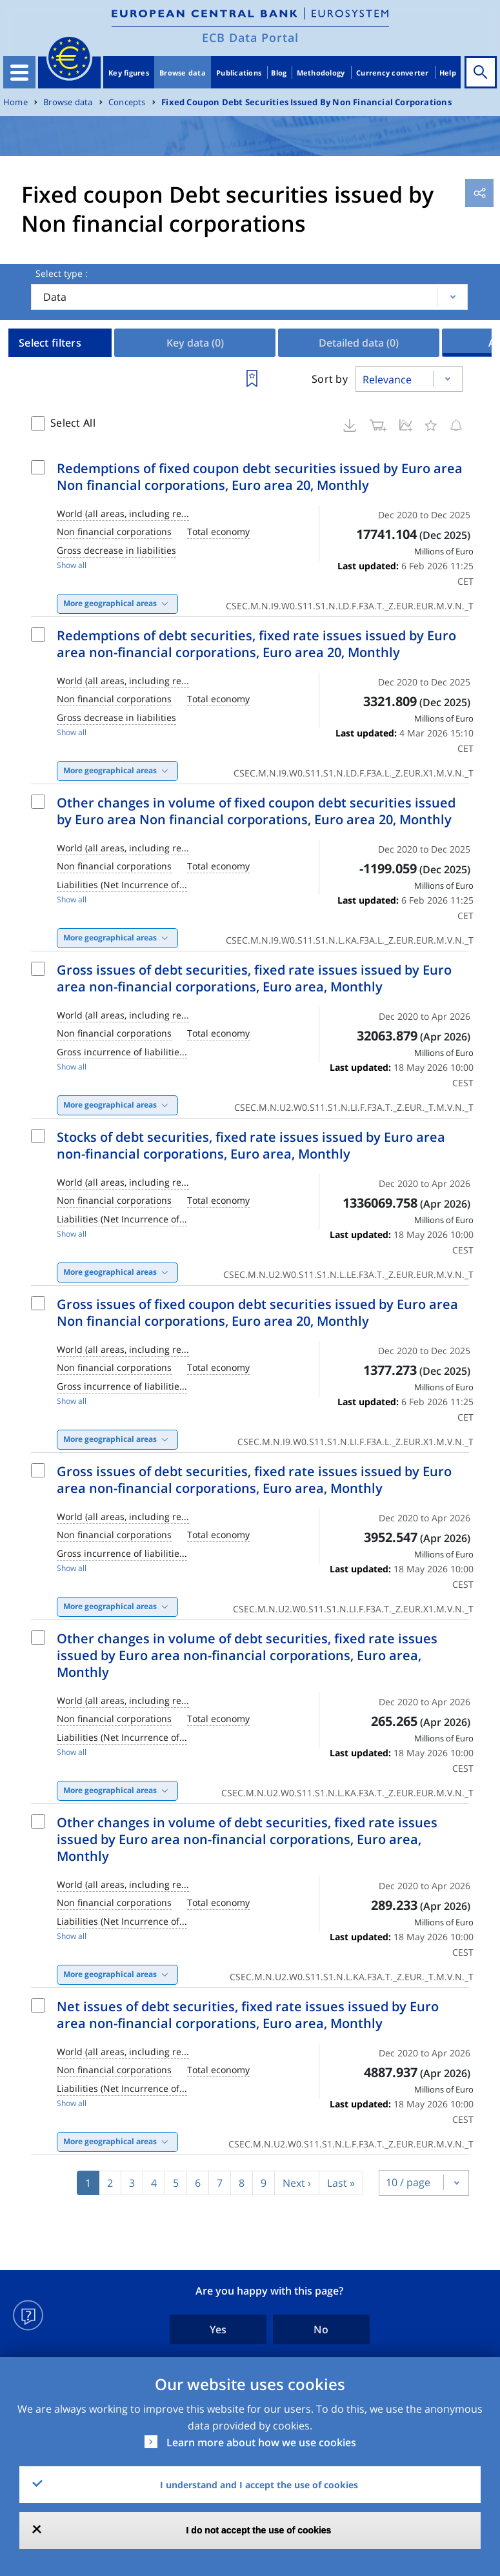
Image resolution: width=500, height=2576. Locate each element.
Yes (218, 2329)
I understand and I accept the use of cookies (259, 2485)
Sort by (330, 379)
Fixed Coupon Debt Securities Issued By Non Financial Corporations (306, 102)
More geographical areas (110, 603)
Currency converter (392, 72)
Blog (278, 72)
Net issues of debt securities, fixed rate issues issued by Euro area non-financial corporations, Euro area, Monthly (248, 2015)
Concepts (127, 102)
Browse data (182, 72)
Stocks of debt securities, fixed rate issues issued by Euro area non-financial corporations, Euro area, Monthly (251, 1145)
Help (447, 72)
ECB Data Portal (250, 37)
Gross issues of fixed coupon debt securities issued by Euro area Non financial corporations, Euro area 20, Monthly (257, 1312)
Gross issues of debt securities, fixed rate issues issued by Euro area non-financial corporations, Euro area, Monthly (254, 978)
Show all (71, 565)
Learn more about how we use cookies (261, 2442)
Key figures (128, 72)
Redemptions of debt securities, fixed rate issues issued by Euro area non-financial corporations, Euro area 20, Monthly (256, 644)
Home (15, 102)
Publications (238, 72)
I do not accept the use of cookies (259, 2530)
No (321, 2329)
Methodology (321, 72)
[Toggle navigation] (19, 72)
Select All (72, 423)
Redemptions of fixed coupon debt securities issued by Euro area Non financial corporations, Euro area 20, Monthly (260, 477)
